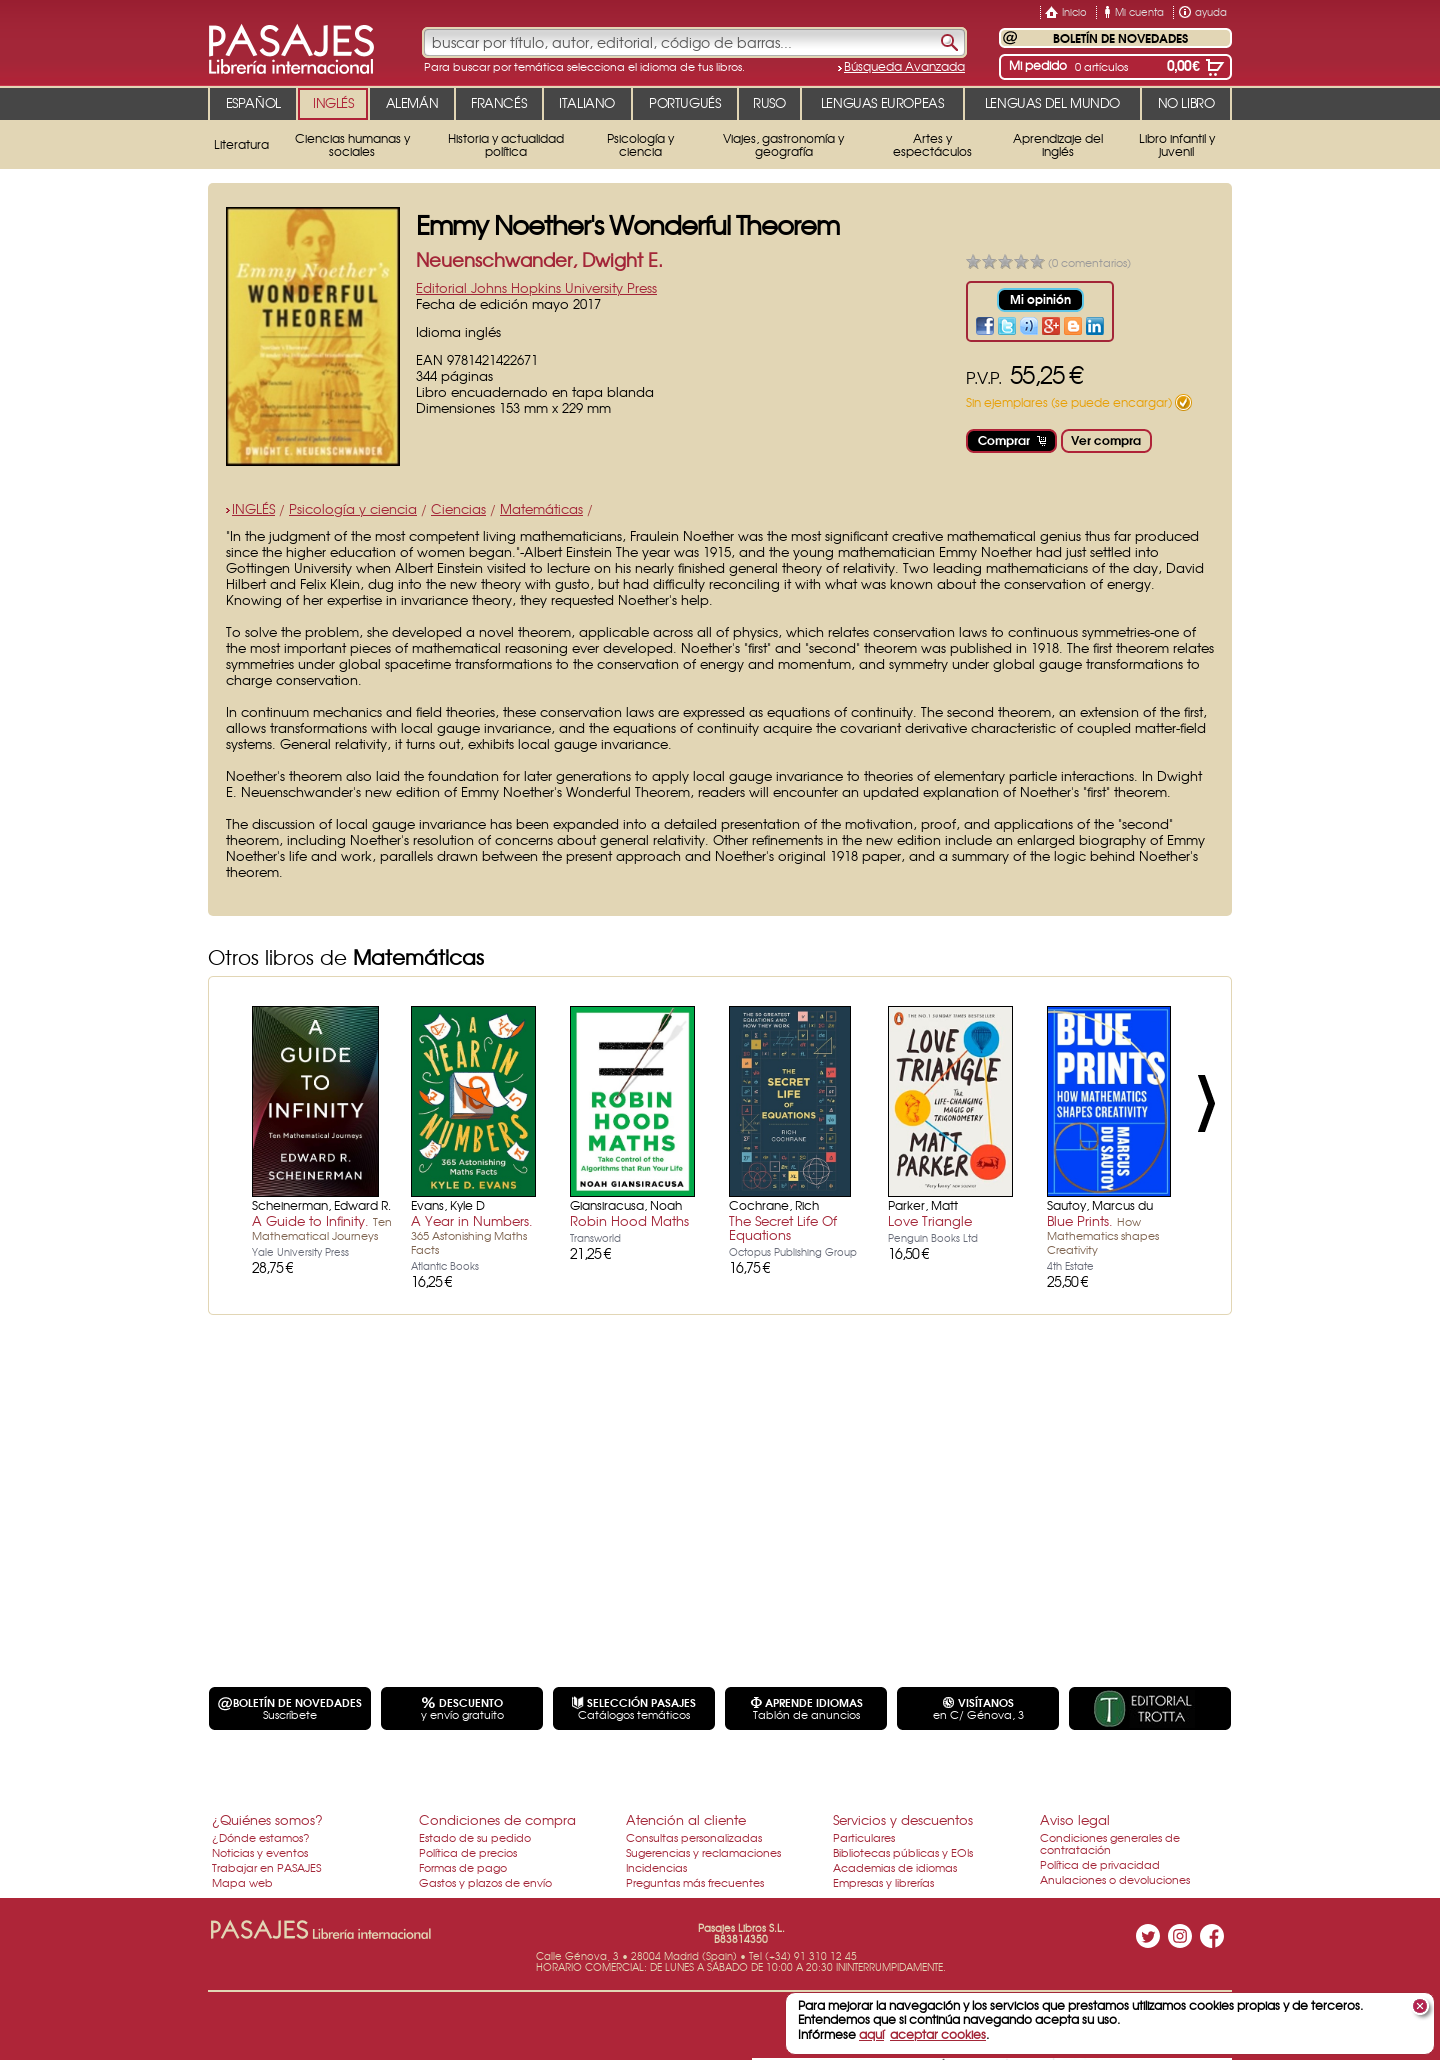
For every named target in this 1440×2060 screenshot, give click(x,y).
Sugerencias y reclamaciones (703, 1852)
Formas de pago (463, 1867)
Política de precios (468, 1852)
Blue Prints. (1103, 1234)
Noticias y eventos (260, 1852)
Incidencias (656, 1867)
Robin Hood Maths (629, 1220)
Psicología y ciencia (353, 508)
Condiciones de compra (497, 1819)
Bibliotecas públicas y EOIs (903, 1852)
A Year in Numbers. (472, 1234)
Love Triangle (930, 1220)
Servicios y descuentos (903, 1819)
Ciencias (458, 508)
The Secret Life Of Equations (783, 1227)
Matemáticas (541, 508)
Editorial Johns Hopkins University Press (536, 287)
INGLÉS (253, 508)
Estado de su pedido (475, 1837)
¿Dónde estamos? (261, 1837)
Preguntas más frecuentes (695, 1882)
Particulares (864, 1837)
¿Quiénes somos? (267, 1819)
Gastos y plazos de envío (485, 1882)
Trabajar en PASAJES (266, 1867)
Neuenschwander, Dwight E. (539, 259)
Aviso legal (1075, 1819)
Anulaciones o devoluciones (1115, 1879)
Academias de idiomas (895, 1867)
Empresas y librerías (883, 1882)
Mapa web (242, 1882)
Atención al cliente (686, 1819)
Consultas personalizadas (694, 1837)
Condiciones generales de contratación (1110, 1843)
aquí (871, 2034)
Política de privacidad (1100, 1864)
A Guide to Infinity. (322, 1227)
